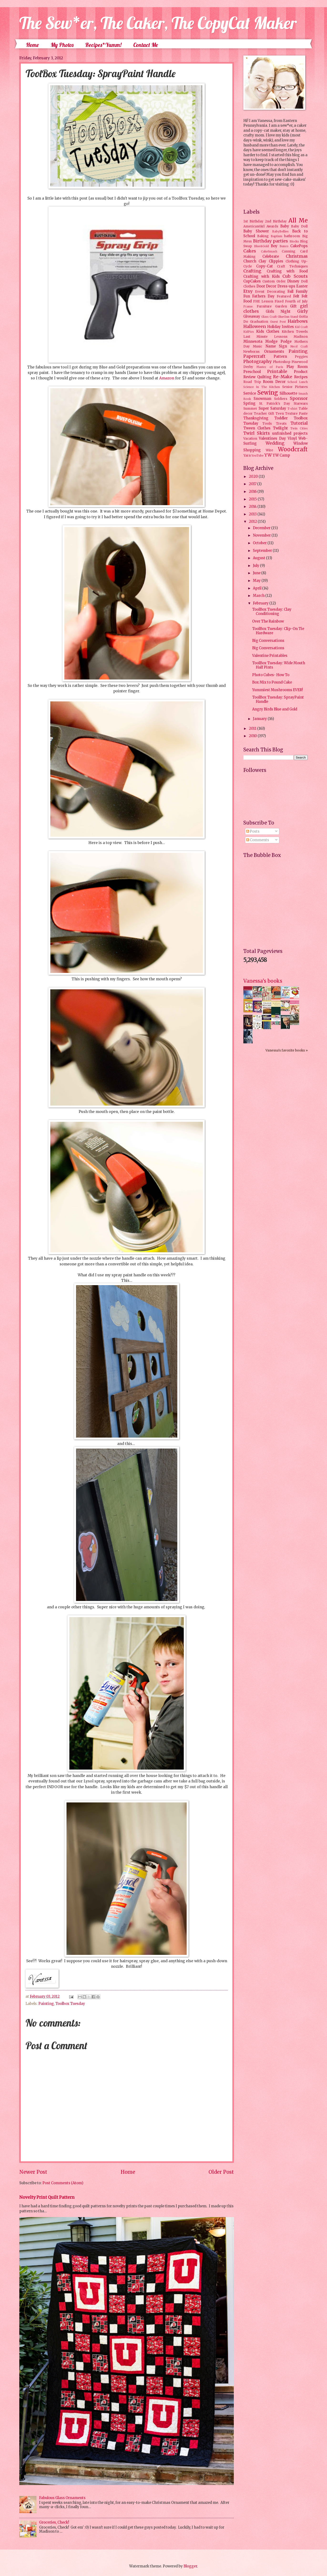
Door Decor (266, 286)
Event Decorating (270, 292)
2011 (253, 728)
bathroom (292, 236)
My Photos (62, 44)
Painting (46, 2004)
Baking (263, 236)
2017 (253, 484)
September (263, 550)
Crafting (252, 271)
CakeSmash (269, 251)
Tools (267, 424)
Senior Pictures (295, 387)
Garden (281, 306)
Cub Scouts (295, 276)
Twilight (280, 428)
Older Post (221, 2172)
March (259, 596)
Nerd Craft (299, 346)
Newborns (251, 352)
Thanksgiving (255, 418)
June (257, 573)
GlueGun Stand (288, 316)
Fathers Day (263, 296)
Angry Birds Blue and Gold (274, 709)
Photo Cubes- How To (270, 675)
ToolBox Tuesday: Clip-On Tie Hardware (278, 631)
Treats (281, 424)
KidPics (248, 331)
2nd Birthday (276, 221)
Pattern (280, 356)
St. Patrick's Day (274, 404)
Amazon (167, 378)
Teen (280, 414)
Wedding (275, 443)
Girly (302, 311)
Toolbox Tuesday (70, 2004)
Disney (293, 281)
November (262, 535)
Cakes (249, 251)
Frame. (248, 306)
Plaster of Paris (269, 367)
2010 (253, 736)
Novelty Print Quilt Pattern (47, 2197)
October (260, 543)
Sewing (267, 392)
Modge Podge (278, 341)
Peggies (301, 357)
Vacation (250, 439)
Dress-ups (286, 286)
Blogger (190, 2566)
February (261, 603)
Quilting (264, 377)
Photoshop (281, 362)
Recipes (301, 377)
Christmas (297, 256)
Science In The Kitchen (261, 387)
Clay (262, 261)
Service (249, 393)
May (257, 581)
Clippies (276, 261)
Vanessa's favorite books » (287, 1050)
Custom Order (274, 281)
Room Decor (274, 382)
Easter (302, 286)
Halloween (254, 326)
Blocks (294, 241)
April (257, 588)
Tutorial (299, 423)
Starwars (301, 404)
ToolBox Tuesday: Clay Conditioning (271, 611)
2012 (253, 521)
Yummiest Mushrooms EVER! (277, 690)
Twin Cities (299, 428)
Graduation (259, 322)
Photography (257, 361)
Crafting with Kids (261, 276)
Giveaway (251, 316)
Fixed (279, 301)
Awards (272, 226)
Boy (274, 246)
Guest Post (278, 321)
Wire (269, 450)
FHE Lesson (263, 301)
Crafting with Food (287, 271)
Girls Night (278, 311)
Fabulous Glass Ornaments (62, 2498)
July (256, 566)
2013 (253, 514)
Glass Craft (269, 316)
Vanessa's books (262, 981)
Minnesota (252, 341)
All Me (298, 220)
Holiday (274, 327)
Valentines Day (272, 438)
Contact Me (145, 44)
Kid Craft (301, 327)
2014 (253, 506)
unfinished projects (290, 433)
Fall (290, 291)
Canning (288, 251)
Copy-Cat (264, 266)
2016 (253, 491)
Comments (257, 840)
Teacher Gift (264, 414)
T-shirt (292, 408)
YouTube (257, 455)
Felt (296, 296)
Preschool (252, 372)
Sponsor (299, 398)
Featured (284, 296)
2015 (253, 499)
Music (257, 346)
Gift (293, 306)
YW (268, 455)
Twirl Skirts (256, 433)
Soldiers (280, 399)
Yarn (247, 455)
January (260, 719)
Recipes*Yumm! (103, 44)
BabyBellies (280, 231)
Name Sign (276, 346)
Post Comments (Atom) (62, 2183)
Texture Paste (296, 414)
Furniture (264, 306)
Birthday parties (270, 241)
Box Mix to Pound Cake (272, 682)
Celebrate (270, 256)
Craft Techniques (292, 266)
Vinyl (292, 438)
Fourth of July (296, 301)
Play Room (297, 367)
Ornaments (274, 351)
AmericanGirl (254, 226)
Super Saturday (272, 408)
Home (32, 44)
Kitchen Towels (295, 332)
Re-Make (282, 376)
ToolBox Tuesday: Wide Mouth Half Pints (278, 665)
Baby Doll (299, 226)
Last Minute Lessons (265, 337)
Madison (301, 337)
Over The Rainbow (268, 621)
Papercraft (254, 356)
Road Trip (252, 382)
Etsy (247, 291)
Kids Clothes (268, 331)
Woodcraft (293, 449)
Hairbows (298, 321)
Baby (284, 226)
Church (249, 261)
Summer (250, 409)
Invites (288, 327)
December (262, 528)
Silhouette (288, 393)
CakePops (299, 246)
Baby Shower (256, 231)
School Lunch (297, 382)
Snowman (262, 399)
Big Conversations (268, 641)
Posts (253, 831)
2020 (254, 476)
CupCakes (252, 281)
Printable (277, 371)
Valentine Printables (269, 656)
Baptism (276, 236)
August (259, 558)
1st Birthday (253, 221)
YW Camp (281, 455)
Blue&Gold (261, 246)
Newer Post (33, 2172)
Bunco (284, 246)
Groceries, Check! (54, 2522)
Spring (249, 403)
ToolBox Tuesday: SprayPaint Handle (278, 699)
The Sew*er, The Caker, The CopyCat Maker (158, 22)
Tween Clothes (257, 428)
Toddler (281, 418)
